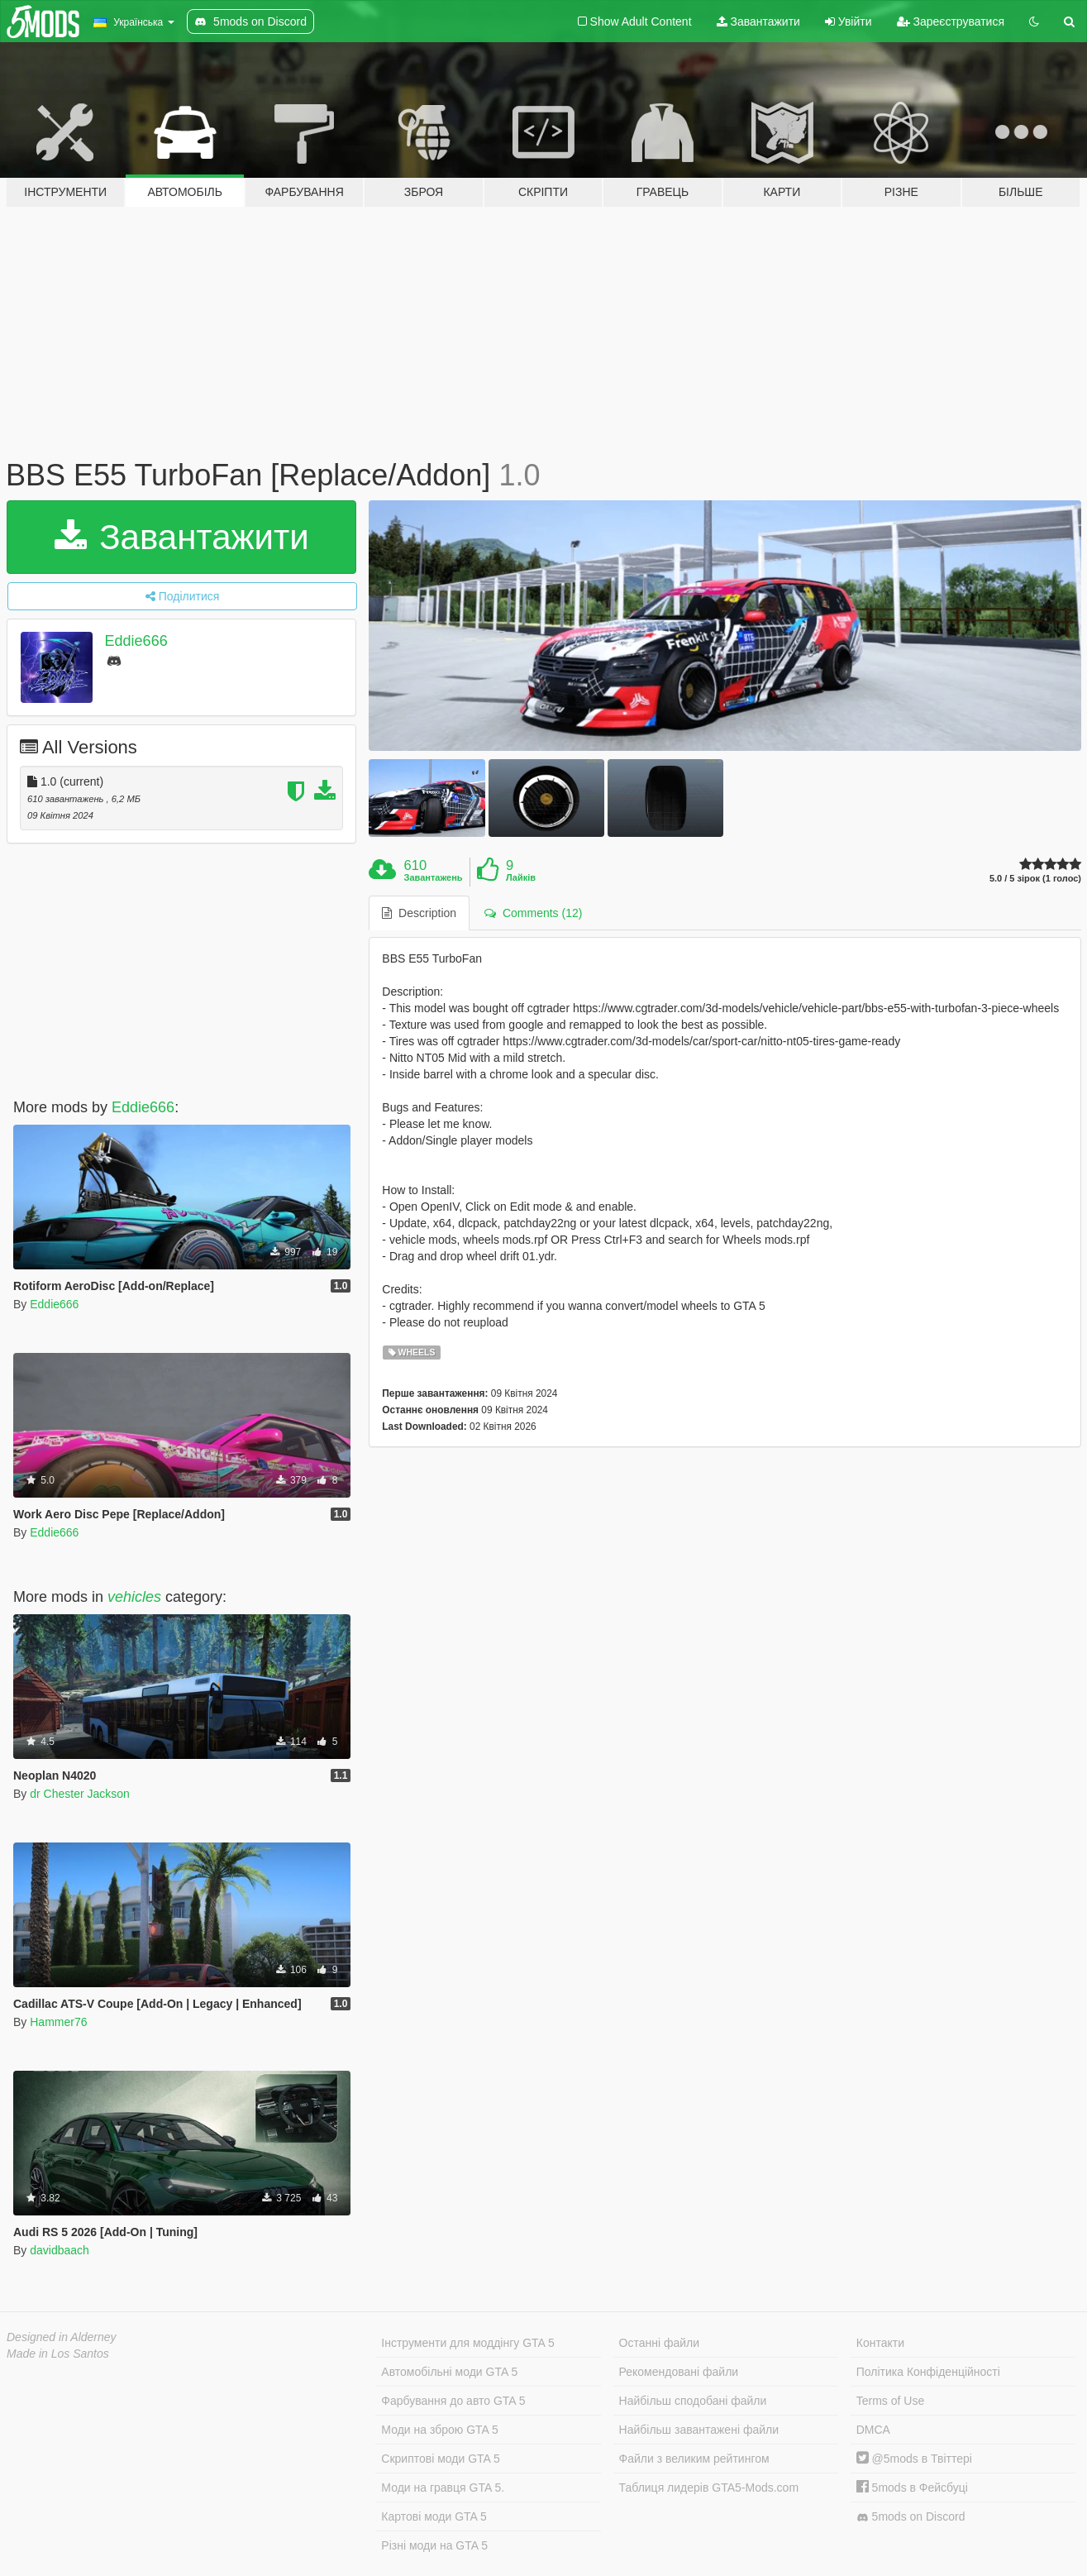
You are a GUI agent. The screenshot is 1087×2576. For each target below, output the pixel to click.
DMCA (873, 2429)
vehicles (134, 1597)
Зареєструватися (950, 21)
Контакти (880, 2342)
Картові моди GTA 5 (434, 2516)
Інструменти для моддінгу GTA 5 (468, 2342)
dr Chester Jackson (80, 1793)
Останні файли (659, 2342)
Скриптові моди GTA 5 (440, 2458)
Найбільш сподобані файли (693, 2400)
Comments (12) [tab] (533, 913)
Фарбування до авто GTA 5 (453, 2400)
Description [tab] (419, 913)
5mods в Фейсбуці (912, 2487)
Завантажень (433, 877)
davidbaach (59, 2250)
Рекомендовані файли (679, 2371)
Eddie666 (136, 641)
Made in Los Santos (58, 2353)
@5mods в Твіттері (914, 2458)
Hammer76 (58, 2022)
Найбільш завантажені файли (699, 2429)
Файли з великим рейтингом (694, 2458)
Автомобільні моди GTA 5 (449, 2371)
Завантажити (758, 21)
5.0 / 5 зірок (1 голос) (1035, 878)
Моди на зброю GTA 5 (439, 2429)
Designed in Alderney (62, 2337)
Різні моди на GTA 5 (434, 2545)
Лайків (521, 877)
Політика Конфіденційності (928, 2371)
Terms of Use (890, 2400)
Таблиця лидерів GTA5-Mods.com (709, 2487)
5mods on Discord (910, 2517)
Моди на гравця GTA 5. (442, 2487)
